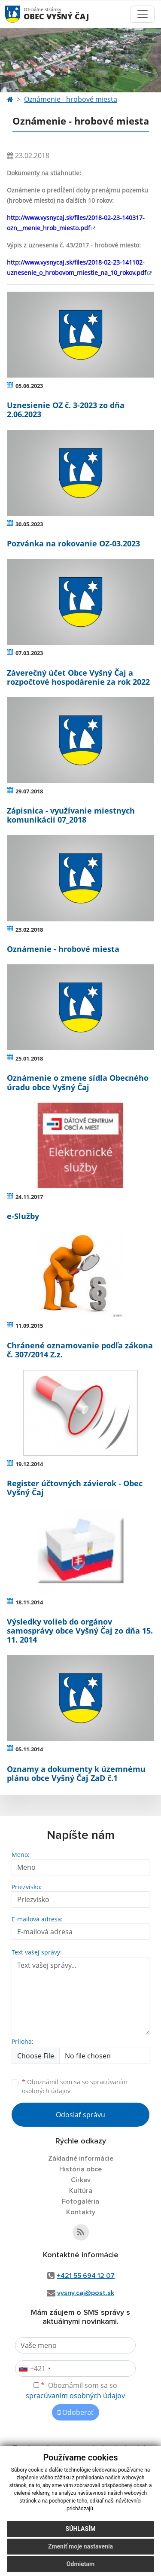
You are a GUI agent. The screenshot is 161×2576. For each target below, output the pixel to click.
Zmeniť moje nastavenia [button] (80, 2546)
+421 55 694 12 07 (86, 2275)
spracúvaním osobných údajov (75, 2395)
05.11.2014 (29, 1749)
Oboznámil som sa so (75, 2086)
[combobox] (34, 2368)
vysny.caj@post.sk (85, 2292)
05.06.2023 (29, 386)
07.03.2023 (29, 653)
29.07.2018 (29, 791)
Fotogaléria (80, 2201)
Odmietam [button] (80, 2564)
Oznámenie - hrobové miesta (70, 99)
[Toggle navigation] (143, 14)
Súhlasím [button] (81, 2528)
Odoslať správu (80, 2114)
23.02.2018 (29, 929)
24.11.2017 (29, 1197)
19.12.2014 (29, 1464)
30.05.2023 (29, 524)
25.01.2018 (29, 1058)
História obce (80, 2169)
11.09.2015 (29, 1325)
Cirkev (81, 2180)
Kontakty (80, 2212)
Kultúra (80, 2190)
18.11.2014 (29, 1602)
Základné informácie (80, 2158)
